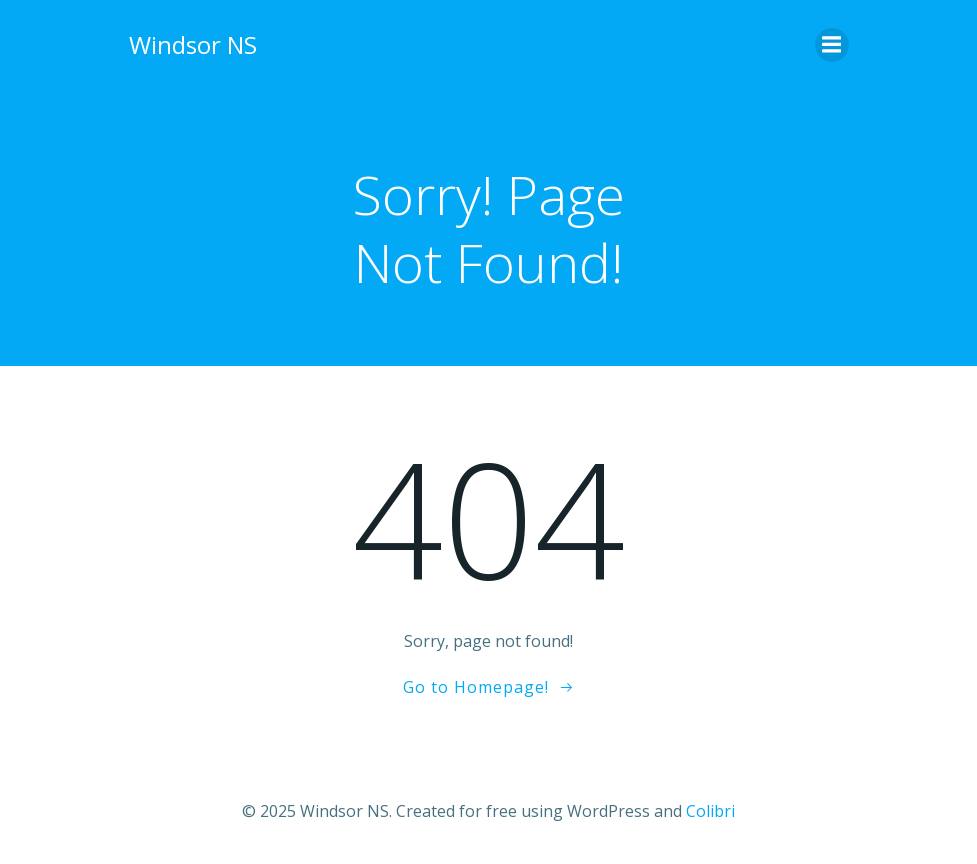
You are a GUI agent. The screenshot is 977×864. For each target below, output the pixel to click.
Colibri (710, 811)
